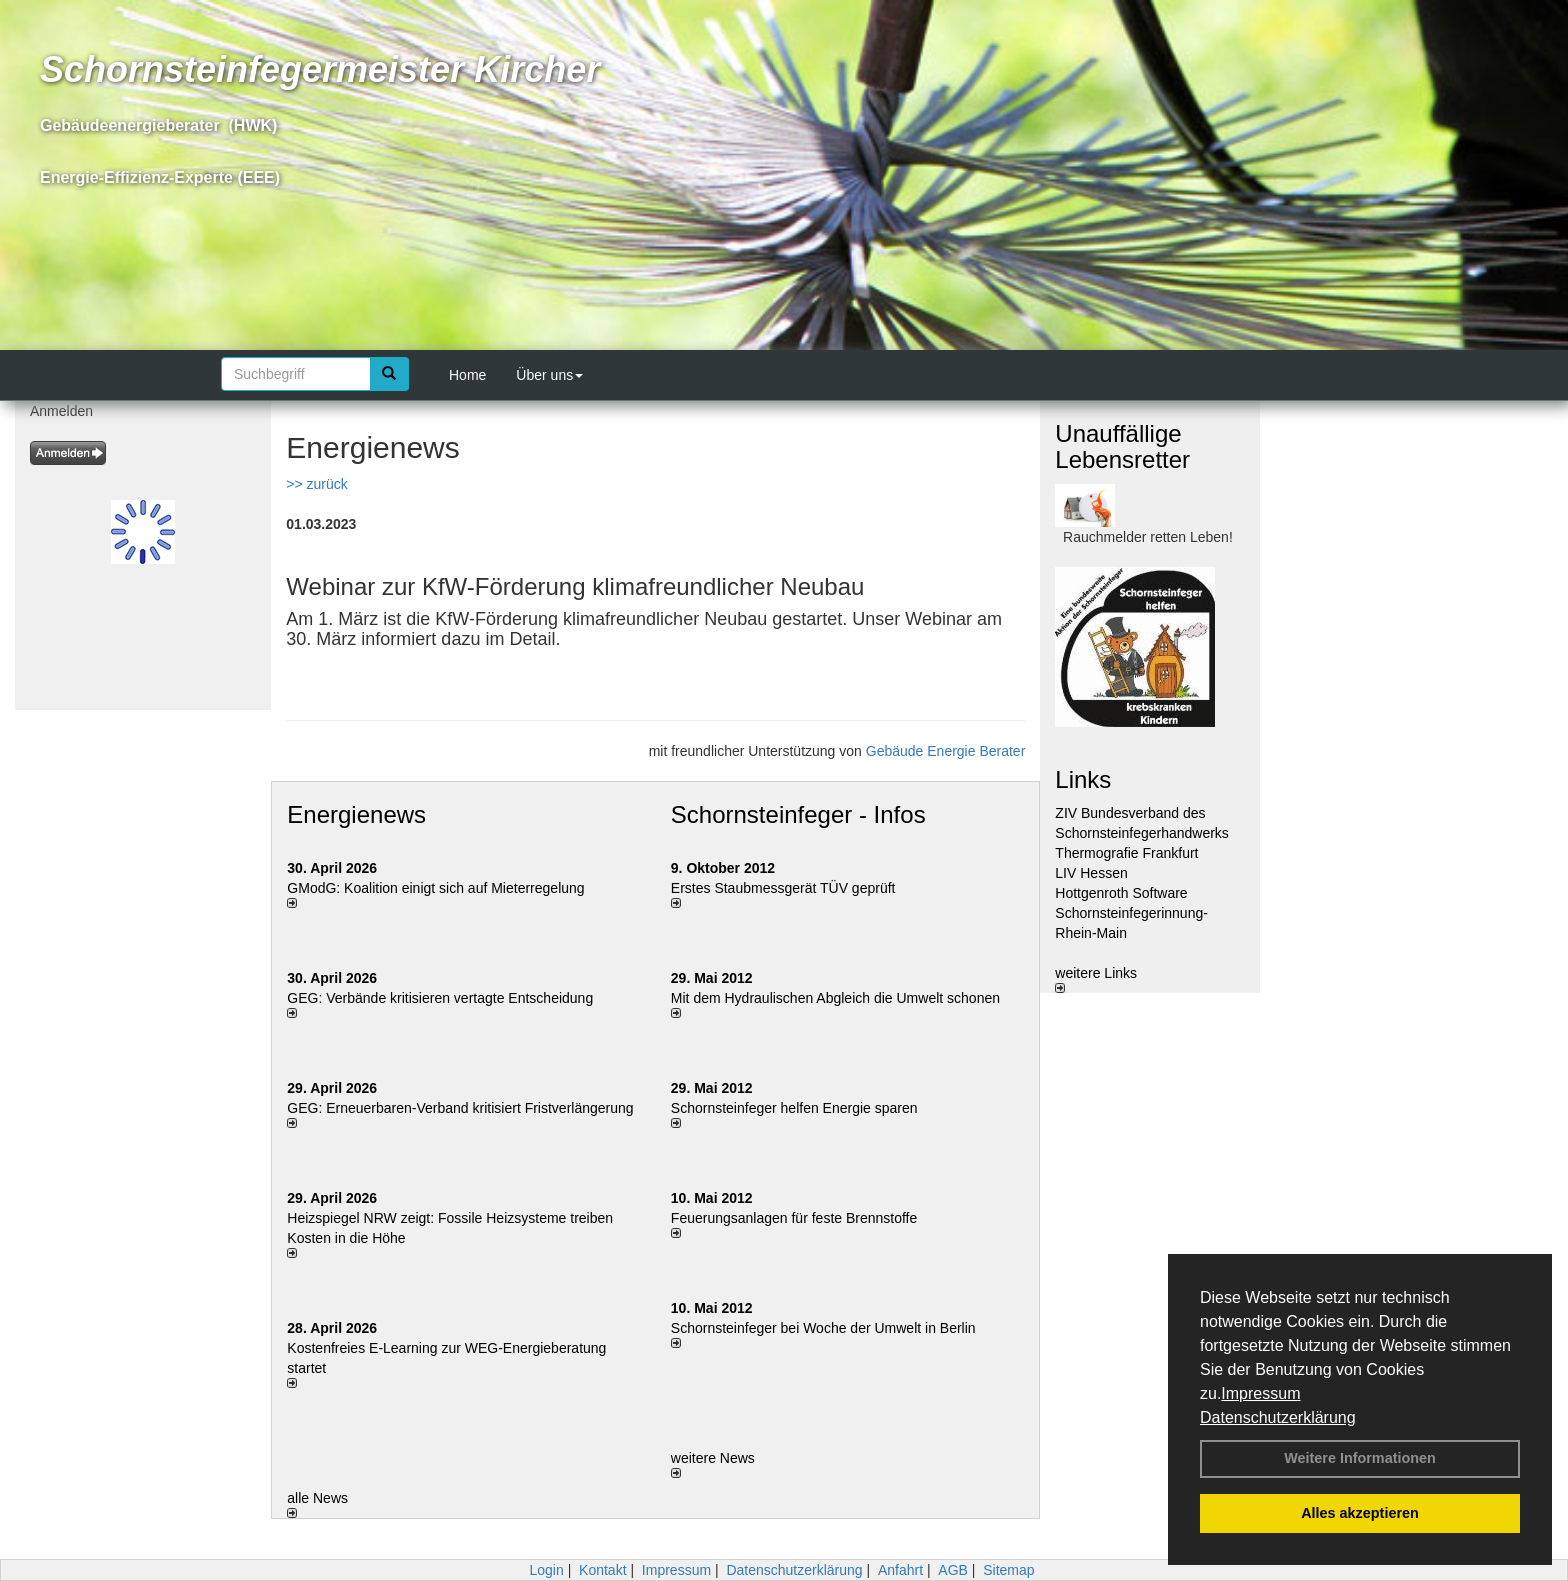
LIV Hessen (1091, 873)
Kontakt (602, 1570)
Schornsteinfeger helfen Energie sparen (794, 1108)
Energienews (356, 814)
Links (1083, 779)
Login (546, 1570)
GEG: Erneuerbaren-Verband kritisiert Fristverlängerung (462, 1108)
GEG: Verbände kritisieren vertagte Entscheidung (440, 998)
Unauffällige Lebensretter (1122, 446)
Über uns (549, 375)
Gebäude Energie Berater (946, 751)
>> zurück (316, 484)
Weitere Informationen (1360, 1458)
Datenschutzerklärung (1278, 1417)
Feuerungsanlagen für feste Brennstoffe (794, 1218)
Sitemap (1008, 1570)
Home (467, 375)
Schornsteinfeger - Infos (798, 814)
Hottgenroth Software (1121, 893)
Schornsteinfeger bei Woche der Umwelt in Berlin (823, 1328)
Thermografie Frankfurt (1126, 853)
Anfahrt (900, 1570)
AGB (953, 1570)
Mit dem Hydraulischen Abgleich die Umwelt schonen (835, 998)
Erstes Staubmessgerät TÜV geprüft (783, 888)
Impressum (1260, 1393)
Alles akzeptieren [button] (1360, 1513)
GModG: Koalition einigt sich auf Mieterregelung (435, 888)
